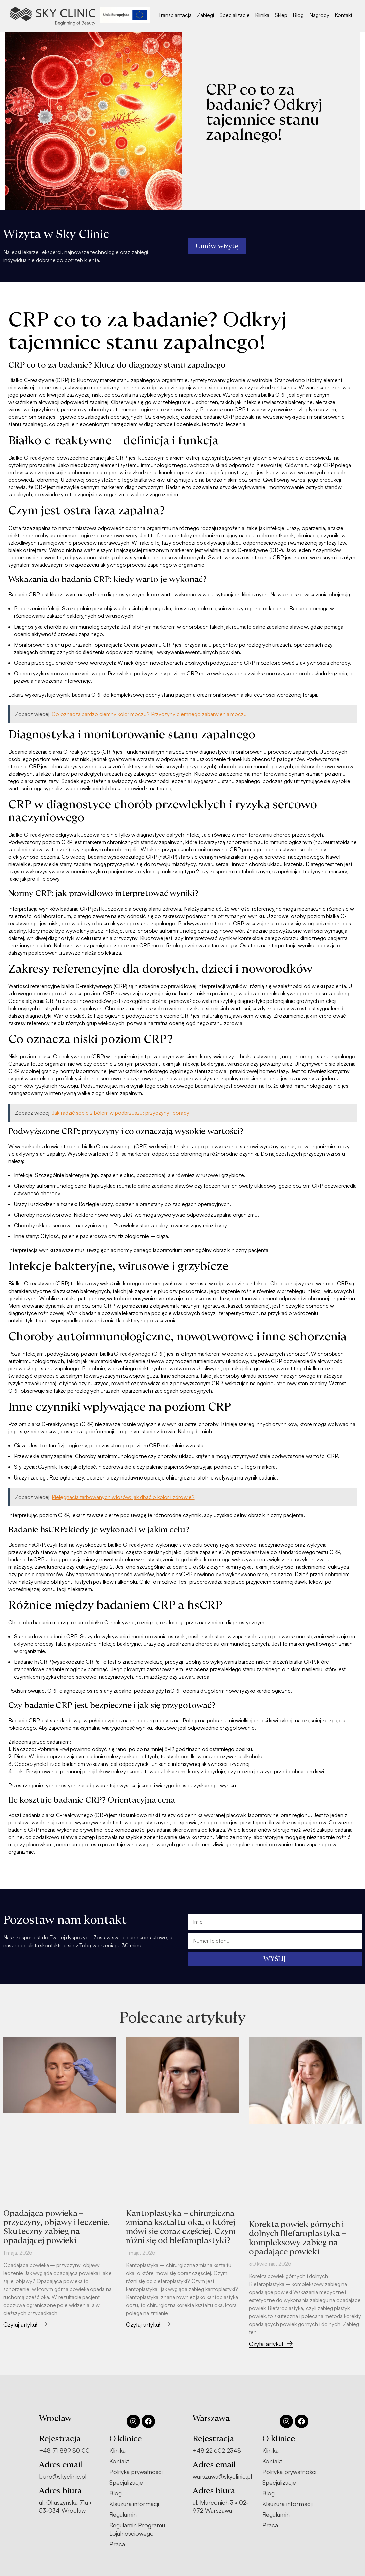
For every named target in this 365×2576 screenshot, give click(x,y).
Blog (298, 15)
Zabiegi (205, 15)
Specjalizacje (234, 15)
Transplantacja (175, 15)
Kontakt (343, 15)
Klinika (262, 15)
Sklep (281, 15)
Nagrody (319, 15)
